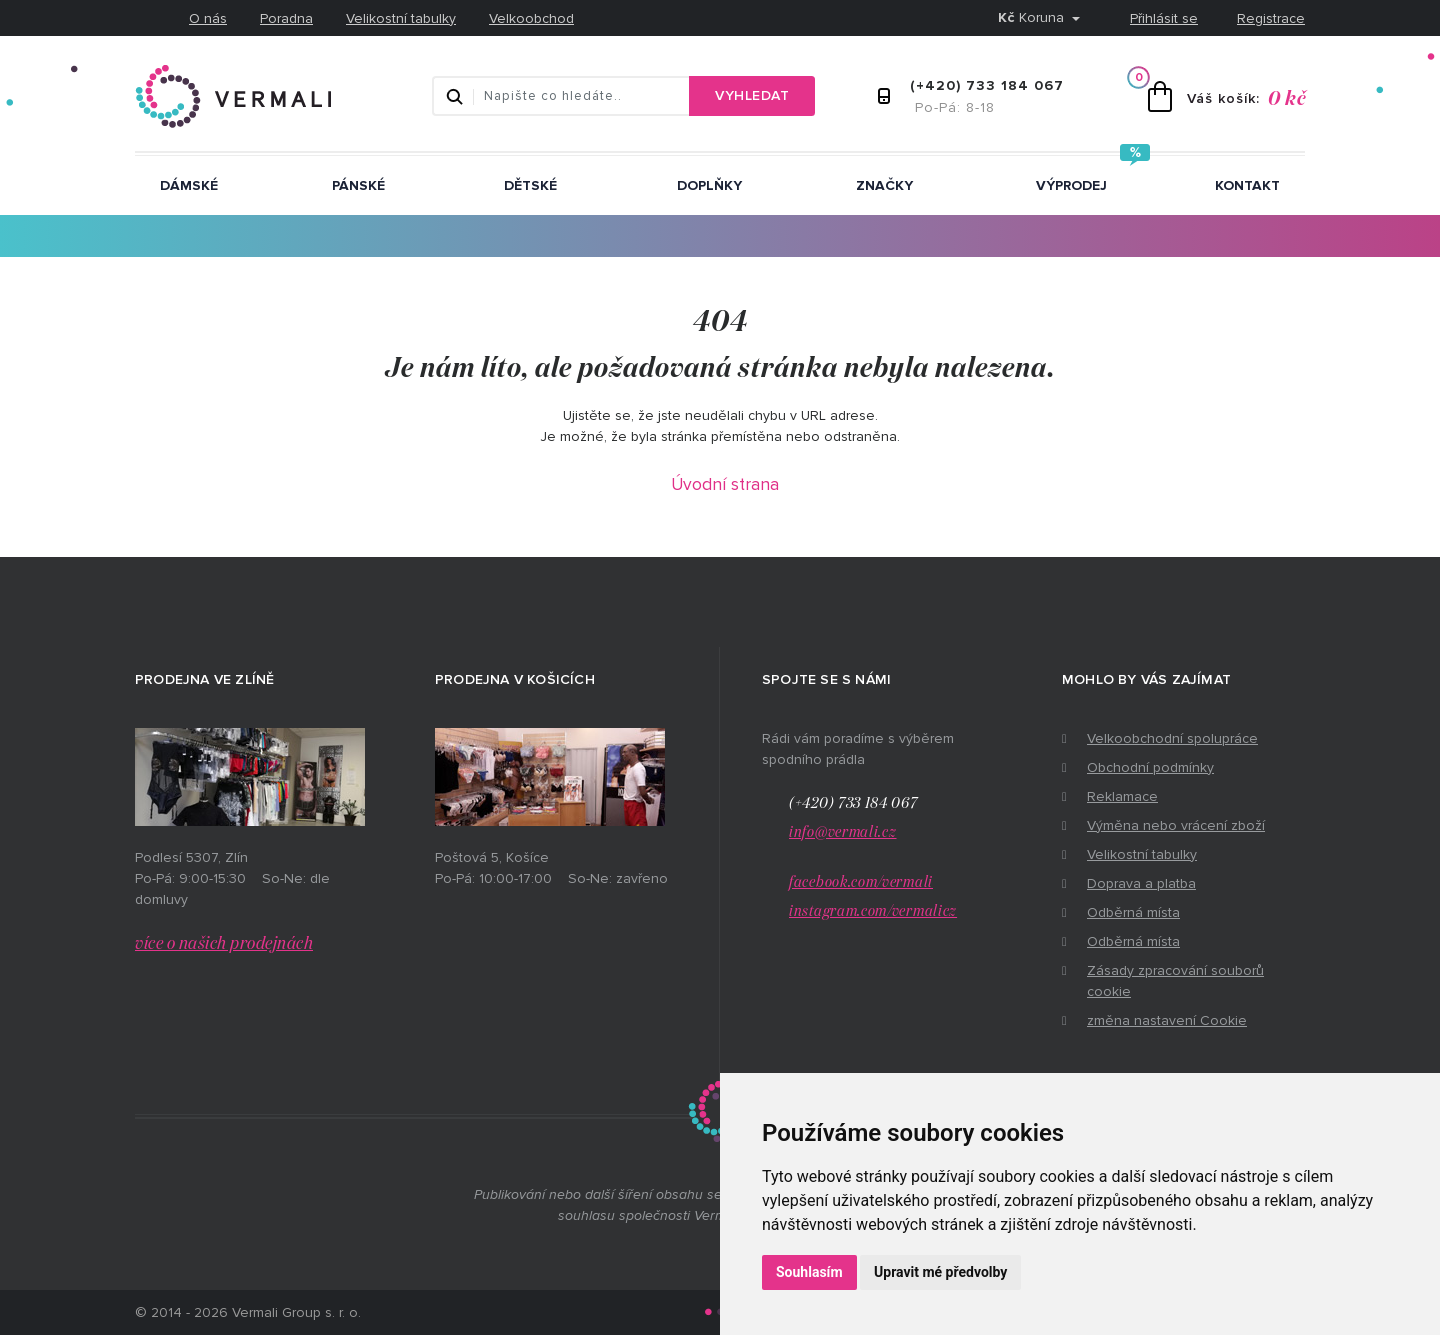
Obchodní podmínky (1150, 767)
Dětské (530, 185)
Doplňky (709, 185)
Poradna (286, 18)
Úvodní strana (725, 484)
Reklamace (1122, 796)
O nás (208, 18)
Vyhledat (752, 95)
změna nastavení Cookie (1167, 1020)
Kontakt (1247, 185)
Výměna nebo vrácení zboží (1176, 825)
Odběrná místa (1133, 912)
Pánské (358, 185)
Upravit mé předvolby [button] (940, 1272)
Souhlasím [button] (809, 1272)
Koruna (1033, 17)
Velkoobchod (531, 18)
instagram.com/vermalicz (873, 911)
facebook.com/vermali (861, 882)
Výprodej (1071, 185)
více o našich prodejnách (224, 944)
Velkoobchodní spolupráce (1172, 738)
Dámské (189, 185)
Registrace (1271, 18)
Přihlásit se (1164, 18)
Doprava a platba (1141, 883)
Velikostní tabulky (401, 18)
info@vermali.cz (843, 832)
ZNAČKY (884, 185)
